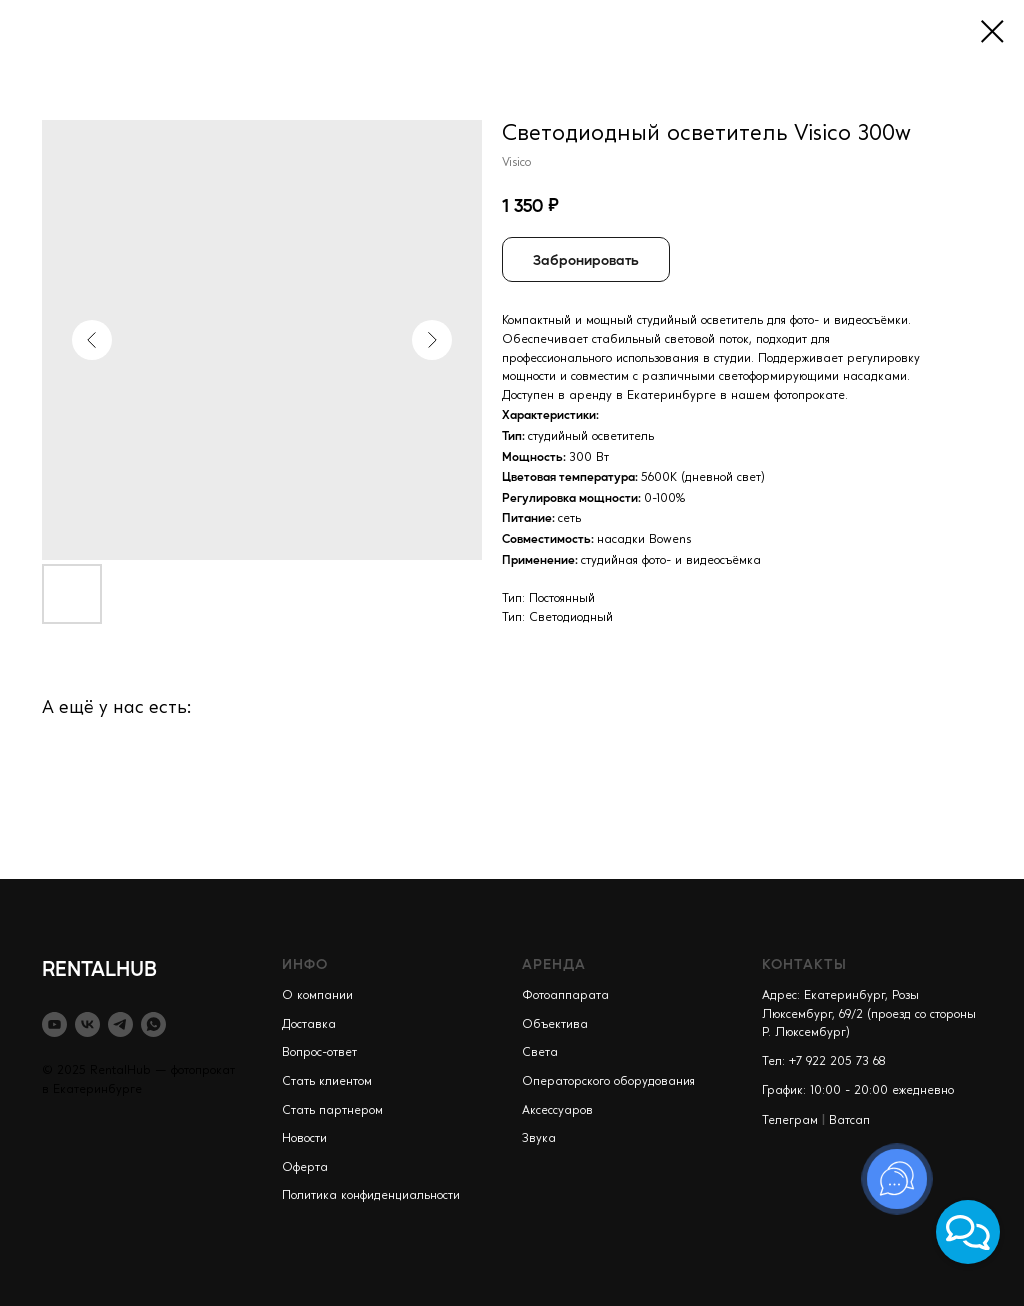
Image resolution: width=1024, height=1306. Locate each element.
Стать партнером (332, 1111)
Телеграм (790, 1121)
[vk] (87, 1024)
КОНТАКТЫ (804, 963)
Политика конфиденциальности (371, 1196)
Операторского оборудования (608, 1082)
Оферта (305, 1168)
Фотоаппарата (565, 996)
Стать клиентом (327, 1082)
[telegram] (120, 1024)
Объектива (555, 1025)
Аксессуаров (557, 1111)
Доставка (309, 1025)
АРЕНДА (554, 963)
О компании (317, 996)
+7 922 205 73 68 (837, 1062)
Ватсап (849, 1121)
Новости (304, 1139)
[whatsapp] (153, 1024)
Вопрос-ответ (319, 1053)
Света (540, 1053)
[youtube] (54, 1024)
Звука (539, 1139)
